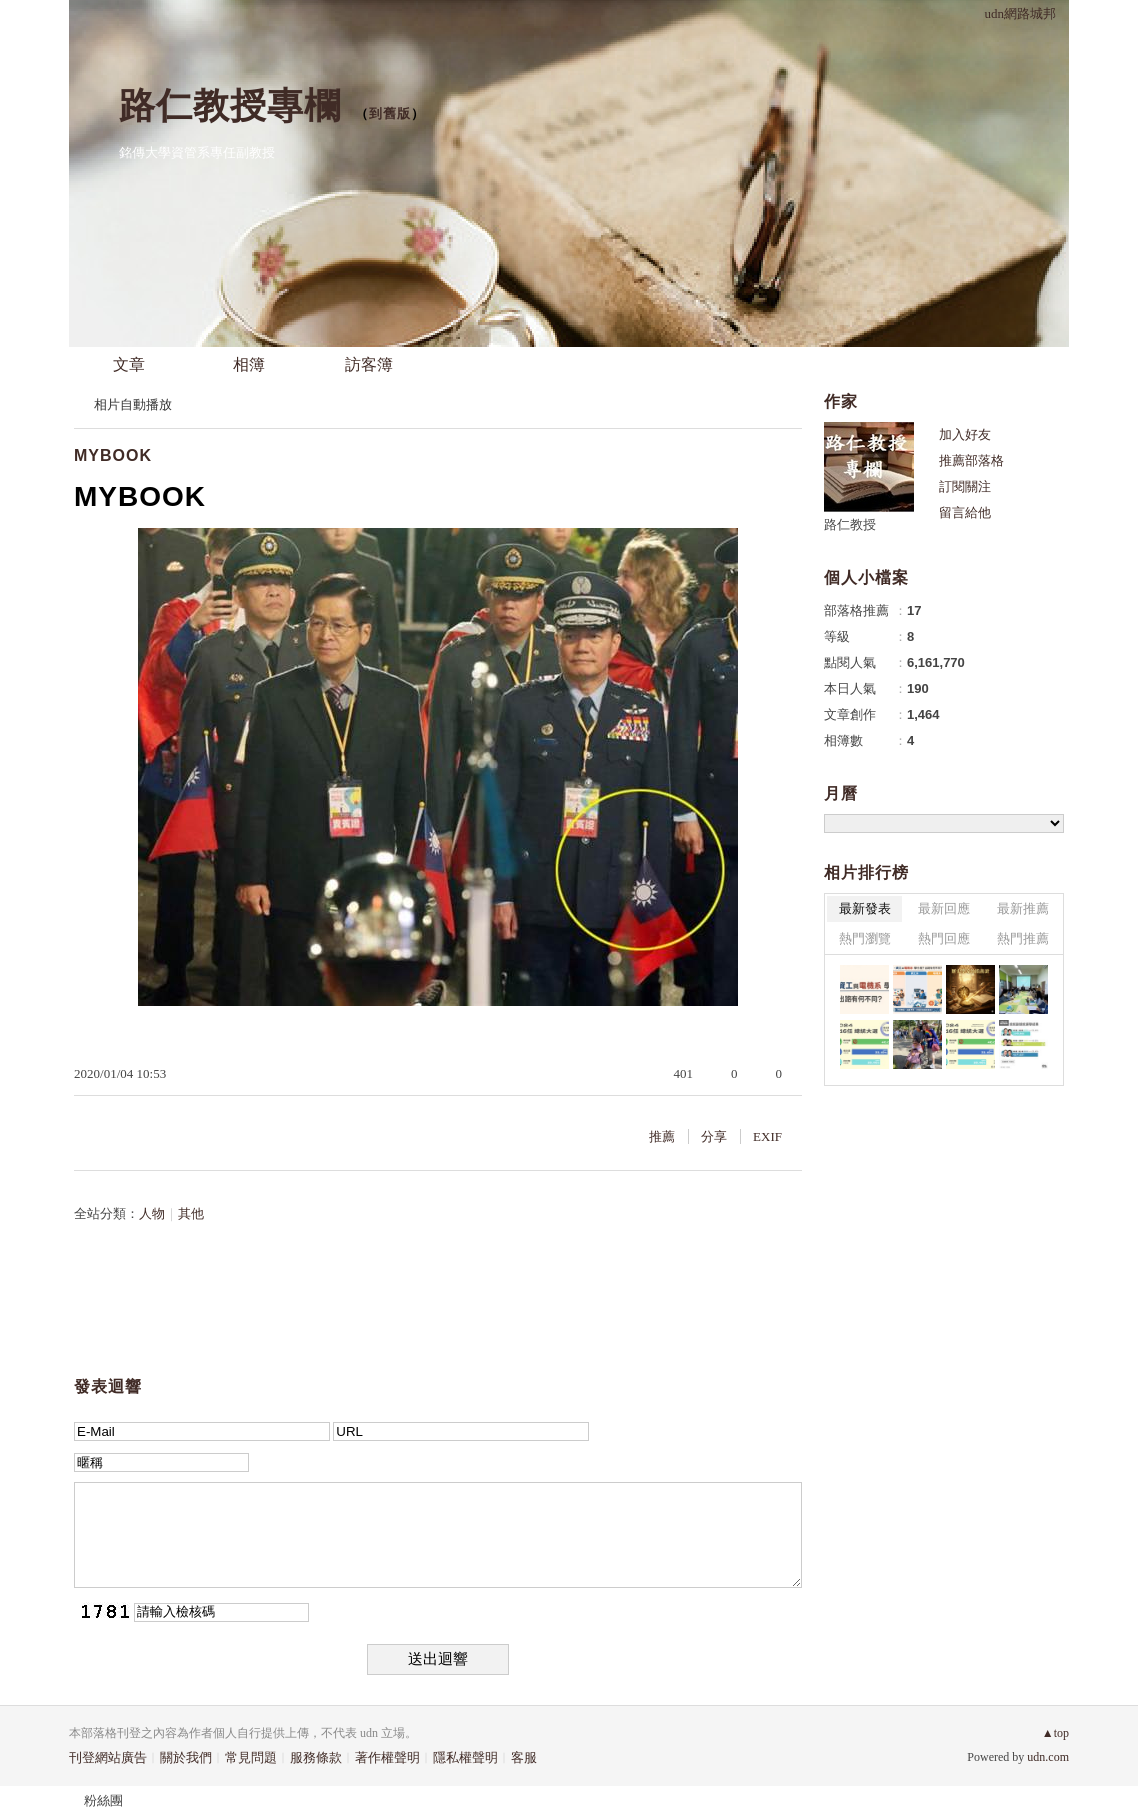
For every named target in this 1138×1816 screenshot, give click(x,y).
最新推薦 (1023, 908)
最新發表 (865, 908)
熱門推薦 (1023, 938)
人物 (152, 1213)
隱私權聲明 (465, 1757)
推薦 (662, 1136)
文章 (129, 364)
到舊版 (390, 113)
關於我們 (186, 1757)
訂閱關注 (965, 486)
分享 (714, 1136)
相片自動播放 (133, 404)
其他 (191, 1213)
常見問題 (251, 1757)
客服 (524, 1757)
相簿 (249, 364)
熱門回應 (944, 938)
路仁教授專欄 (230, 105)
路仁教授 (850, 524)
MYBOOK (113, 455)
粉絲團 (103, 1800)
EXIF (767, 1136)
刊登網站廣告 (108, 1757)
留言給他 (965, 512)
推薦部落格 (971, 460)
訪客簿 (369, 364)
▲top (1055, 1733)
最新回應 (944, 908)
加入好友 (965, 434)
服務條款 (316, 1757)
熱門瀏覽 (865, 938)
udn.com (1048, 1757)
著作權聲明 (387, 1757)
